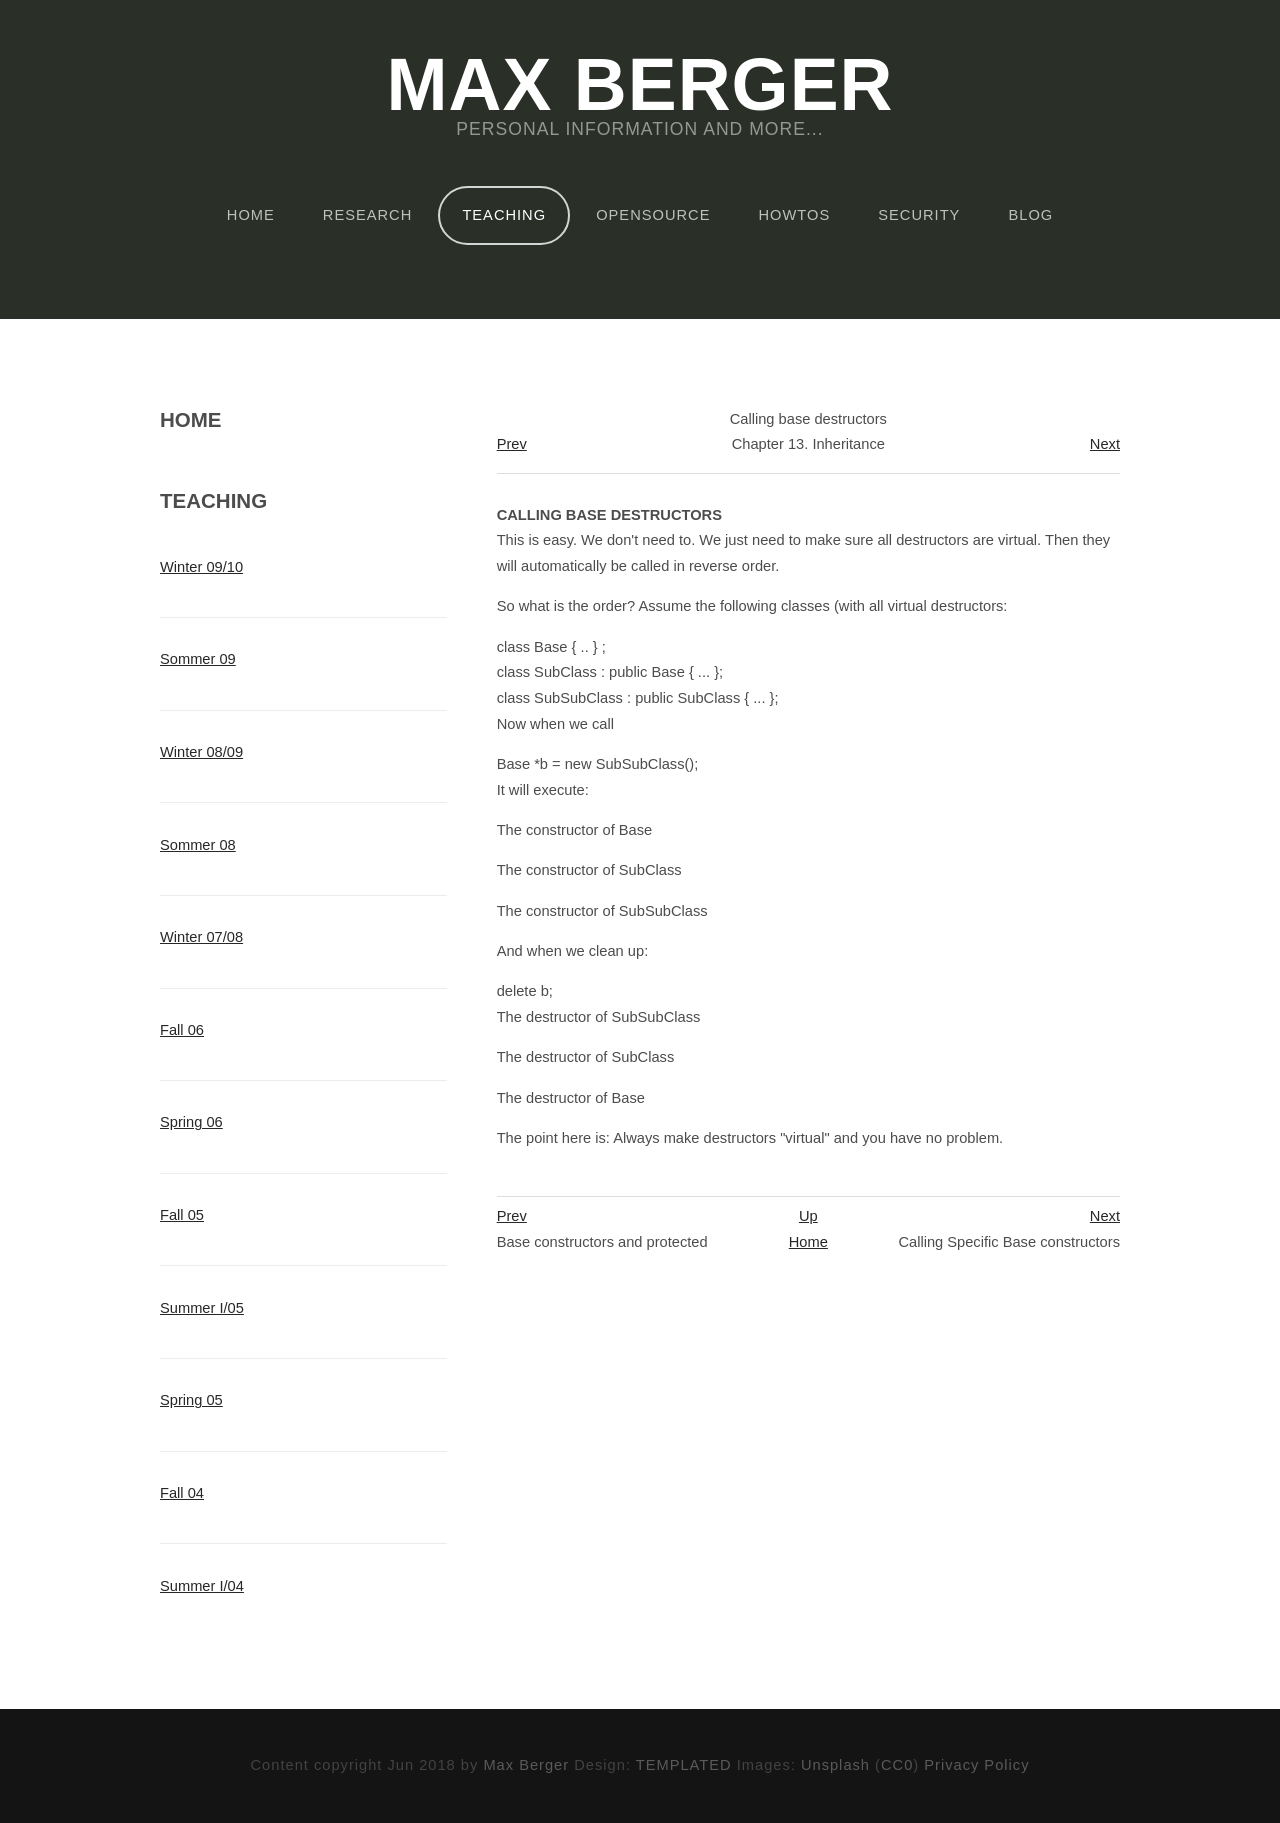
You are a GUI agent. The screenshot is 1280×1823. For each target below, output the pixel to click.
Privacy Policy (976, 1765)
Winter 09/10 (201, 567)
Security (919, 215)
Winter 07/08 (201, 937)
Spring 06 (191, 1122)
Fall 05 (182, 1215)
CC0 (897, 1765)
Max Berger (639, 86)
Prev (512, 444)
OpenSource (653, 215)
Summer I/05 (202, 1308)
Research (367, 215)
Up (808, 1216)
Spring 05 (191, 1400)
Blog (1030, 215)
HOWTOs (795, 215)
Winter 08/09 (201, 752)
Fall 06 (182, 1030)
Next (1105, 444)
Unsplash (835, 1765)
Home (251, 215)
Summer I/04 (202, 1586)
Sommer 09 (198, 659)
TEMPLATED (684, 1765)
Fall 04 (182, 1493)
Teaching (504, 215)
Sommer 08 (198, 845)
